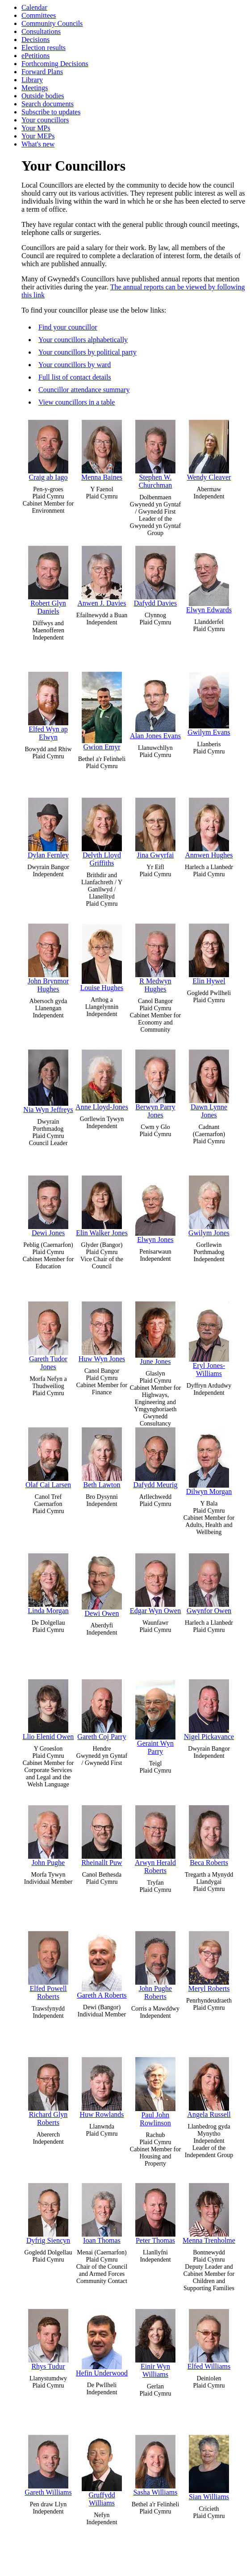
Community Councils (52, 23)
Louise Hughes (101, 957)
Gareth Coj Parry (101, 1709)
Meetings (34, 88)
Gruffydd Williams (102, 2471)
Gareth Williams (48, 2465)
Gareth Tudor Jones (48, 1336)
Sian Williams (209, 2468)
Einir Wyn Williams (155, 2343)
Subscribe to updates (50, 112)
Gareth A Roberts (101, 1965)
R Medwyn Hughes (155, 958)
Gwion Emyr (102, 711)
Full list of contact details (74, 377)
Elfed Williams (209, 2339)
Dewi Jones (48, 1206)
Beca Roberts (209, 1835)
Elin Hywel (209, 954)
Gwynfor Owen (209, 1583)
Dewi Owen (102, 1585)
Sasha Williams (155, 2465)
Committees (38, 15)
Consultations (41, 31)
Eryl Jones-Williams (209, 1339)
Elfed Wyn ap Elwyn (48, 706)
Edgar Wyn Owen (155, 1583)
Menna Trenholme (209, 2213)
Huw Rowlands (101, 2087)
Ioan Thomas (102, 2213)
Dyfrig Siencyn (48, 2213)
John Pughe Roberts (155, 1965)
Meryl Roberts (209, 1961)
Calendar (34, 7)
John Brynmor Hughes (48, 958)
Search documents (47, 104)
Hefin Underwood (102, 2343)
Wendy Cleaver (209, 450)
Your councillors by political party (87, 352)
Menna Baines (101, 450)
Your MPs (35, 128)
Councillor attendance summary (83, 389)
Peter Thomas (155, 2213)
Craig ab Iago (48, 450)
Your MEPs (37, 136)
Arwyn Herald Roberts (155, 1839)
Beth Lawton (102, 1458)
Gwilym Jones (208, 1206)
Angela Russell (208, 2087)
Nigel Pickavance (209, 1709)
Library (32, 80)
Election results (43, 47)
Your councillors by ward (74, 364)
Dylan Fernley (48, 828)
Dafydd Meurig (155, 1458)
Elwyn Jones (155, 1209)
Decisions (35, 39)
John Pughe (48, 1835)
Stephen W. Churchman (155, 454)
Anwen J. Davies (102, 576)
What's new (37, 144)
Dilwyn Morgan (209, 1461)
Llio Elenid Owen (48, 1709)
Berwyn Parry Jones (155, 1084)
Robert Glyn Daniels (48, 580)
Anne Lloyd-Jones (101, 1080)
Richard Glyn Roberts (48, 2091)
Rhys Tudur (48, 2339)
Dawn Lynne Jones (209, 1084)
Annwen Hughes (209, 828)
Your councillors (45, 120)
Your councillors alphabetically (83, 339)
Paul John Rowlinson (155, 2092)
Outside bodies (42, 96)
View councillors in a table (76, 402)
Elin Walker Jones (102, 1206)
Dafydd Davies (155, 576)
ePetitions (35, 55)
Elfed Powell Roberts (48, 1965)
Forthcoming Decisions (54, 63)
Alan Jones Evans (155, 706)
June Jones (155, 1333)
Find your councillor (67, 327)
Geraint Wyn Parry (155, 1717)
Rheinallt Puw (101, 1835)
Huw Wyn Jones (102, 1332)
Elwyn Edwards (209, 580)
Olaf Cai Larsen (48, 1458)
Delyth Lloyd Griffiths (102, 832)
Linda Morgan (48, 1583)
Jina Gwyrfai (155, 828)
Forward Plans (42, 71)
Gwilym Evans (209, 704)
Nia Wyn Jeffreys (48, 1081)
